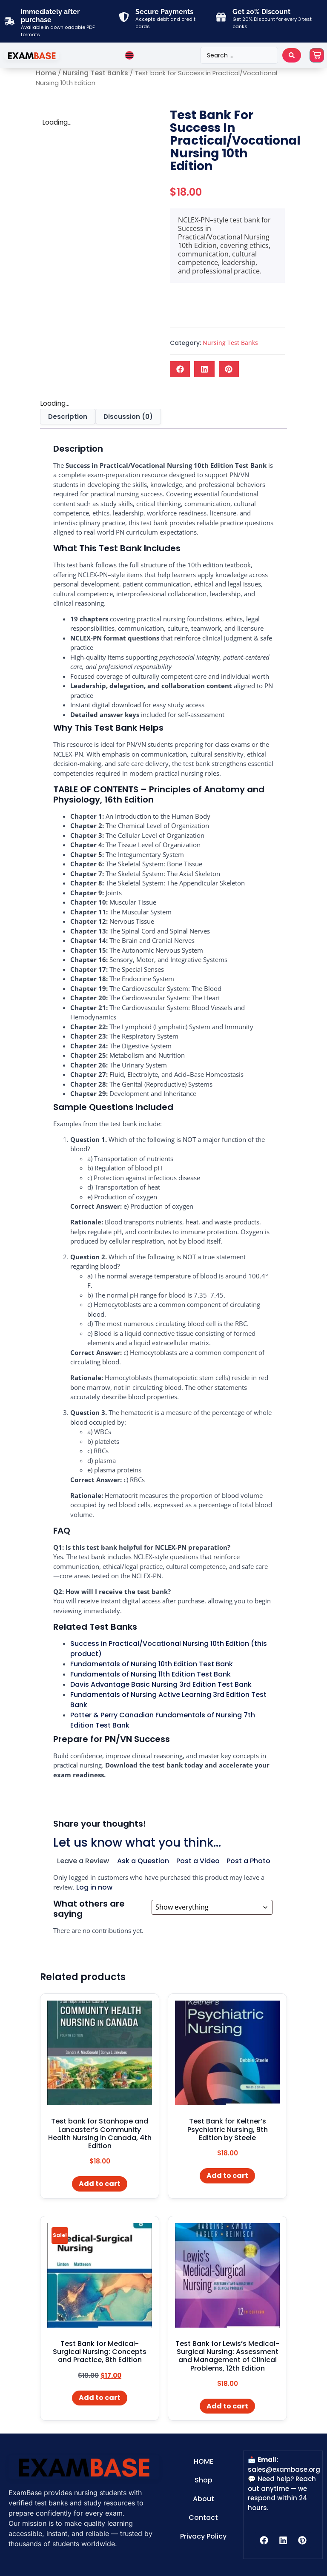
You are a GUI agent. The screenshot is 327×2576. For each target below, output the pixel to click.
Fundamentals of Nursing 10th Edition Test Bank (151, 1664)
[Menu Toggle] (129, 55)
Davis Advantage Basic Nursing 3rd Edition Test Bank (161, 1684)
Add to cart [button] (99, 2184)
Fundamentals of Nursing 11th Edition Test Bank (150, 1674)
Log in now (94, 1887)
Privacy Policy (203, 2536)
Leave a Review (83, 1861)
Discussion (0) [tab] (128, 416)
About (203, 2499)
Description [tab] (67, 416)
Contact (203, 2517)
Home (46, 73)
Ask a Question (143, 1861)
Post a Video (198, 1861)
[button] (180, 369)
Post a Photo (248, 1861)
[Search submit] (291, 55)
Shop (203, 2480)
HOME (203, 2461)
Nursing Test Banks (95, 73)
